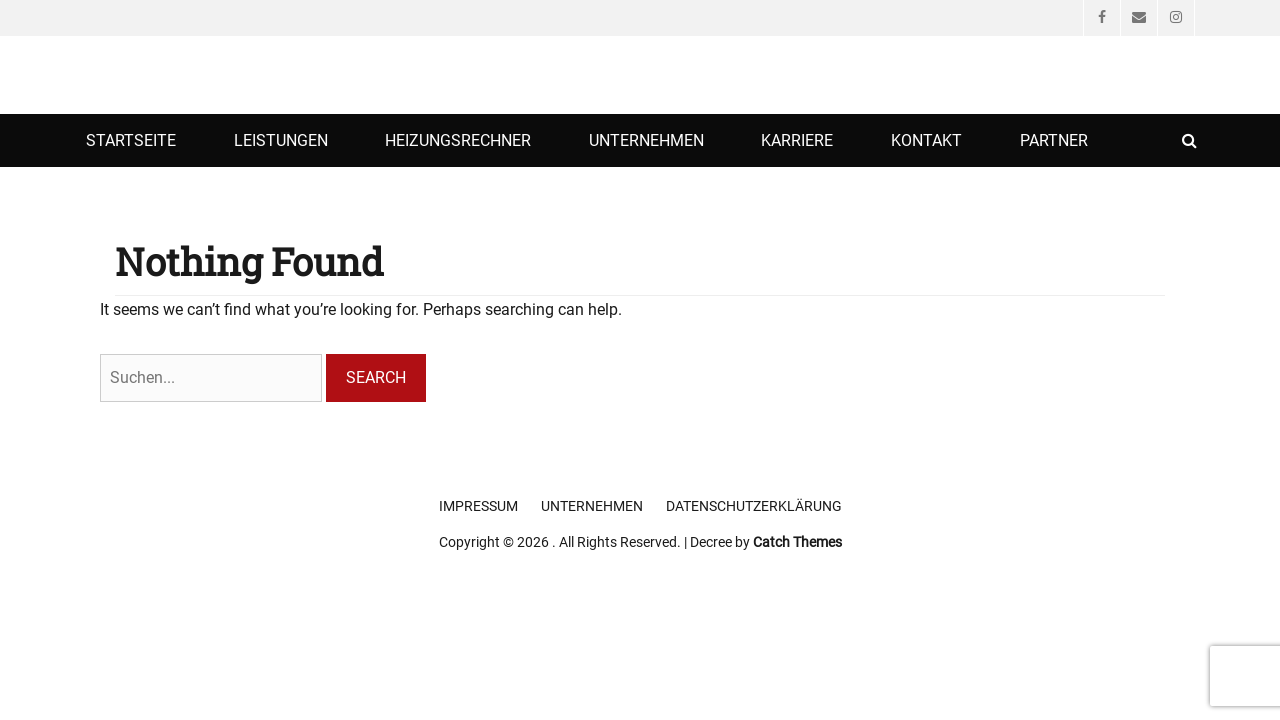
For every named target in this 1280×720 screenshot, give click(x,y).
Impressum (478, 506)
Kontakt (926, 140)
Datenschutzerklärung (754, 506)
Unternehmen (646, 140)
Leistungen (281, 140)
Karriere (797, 140)
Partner (1054, 140)
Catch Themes (797, 542)
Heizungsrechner (458, 140)
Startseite (131, 140)
